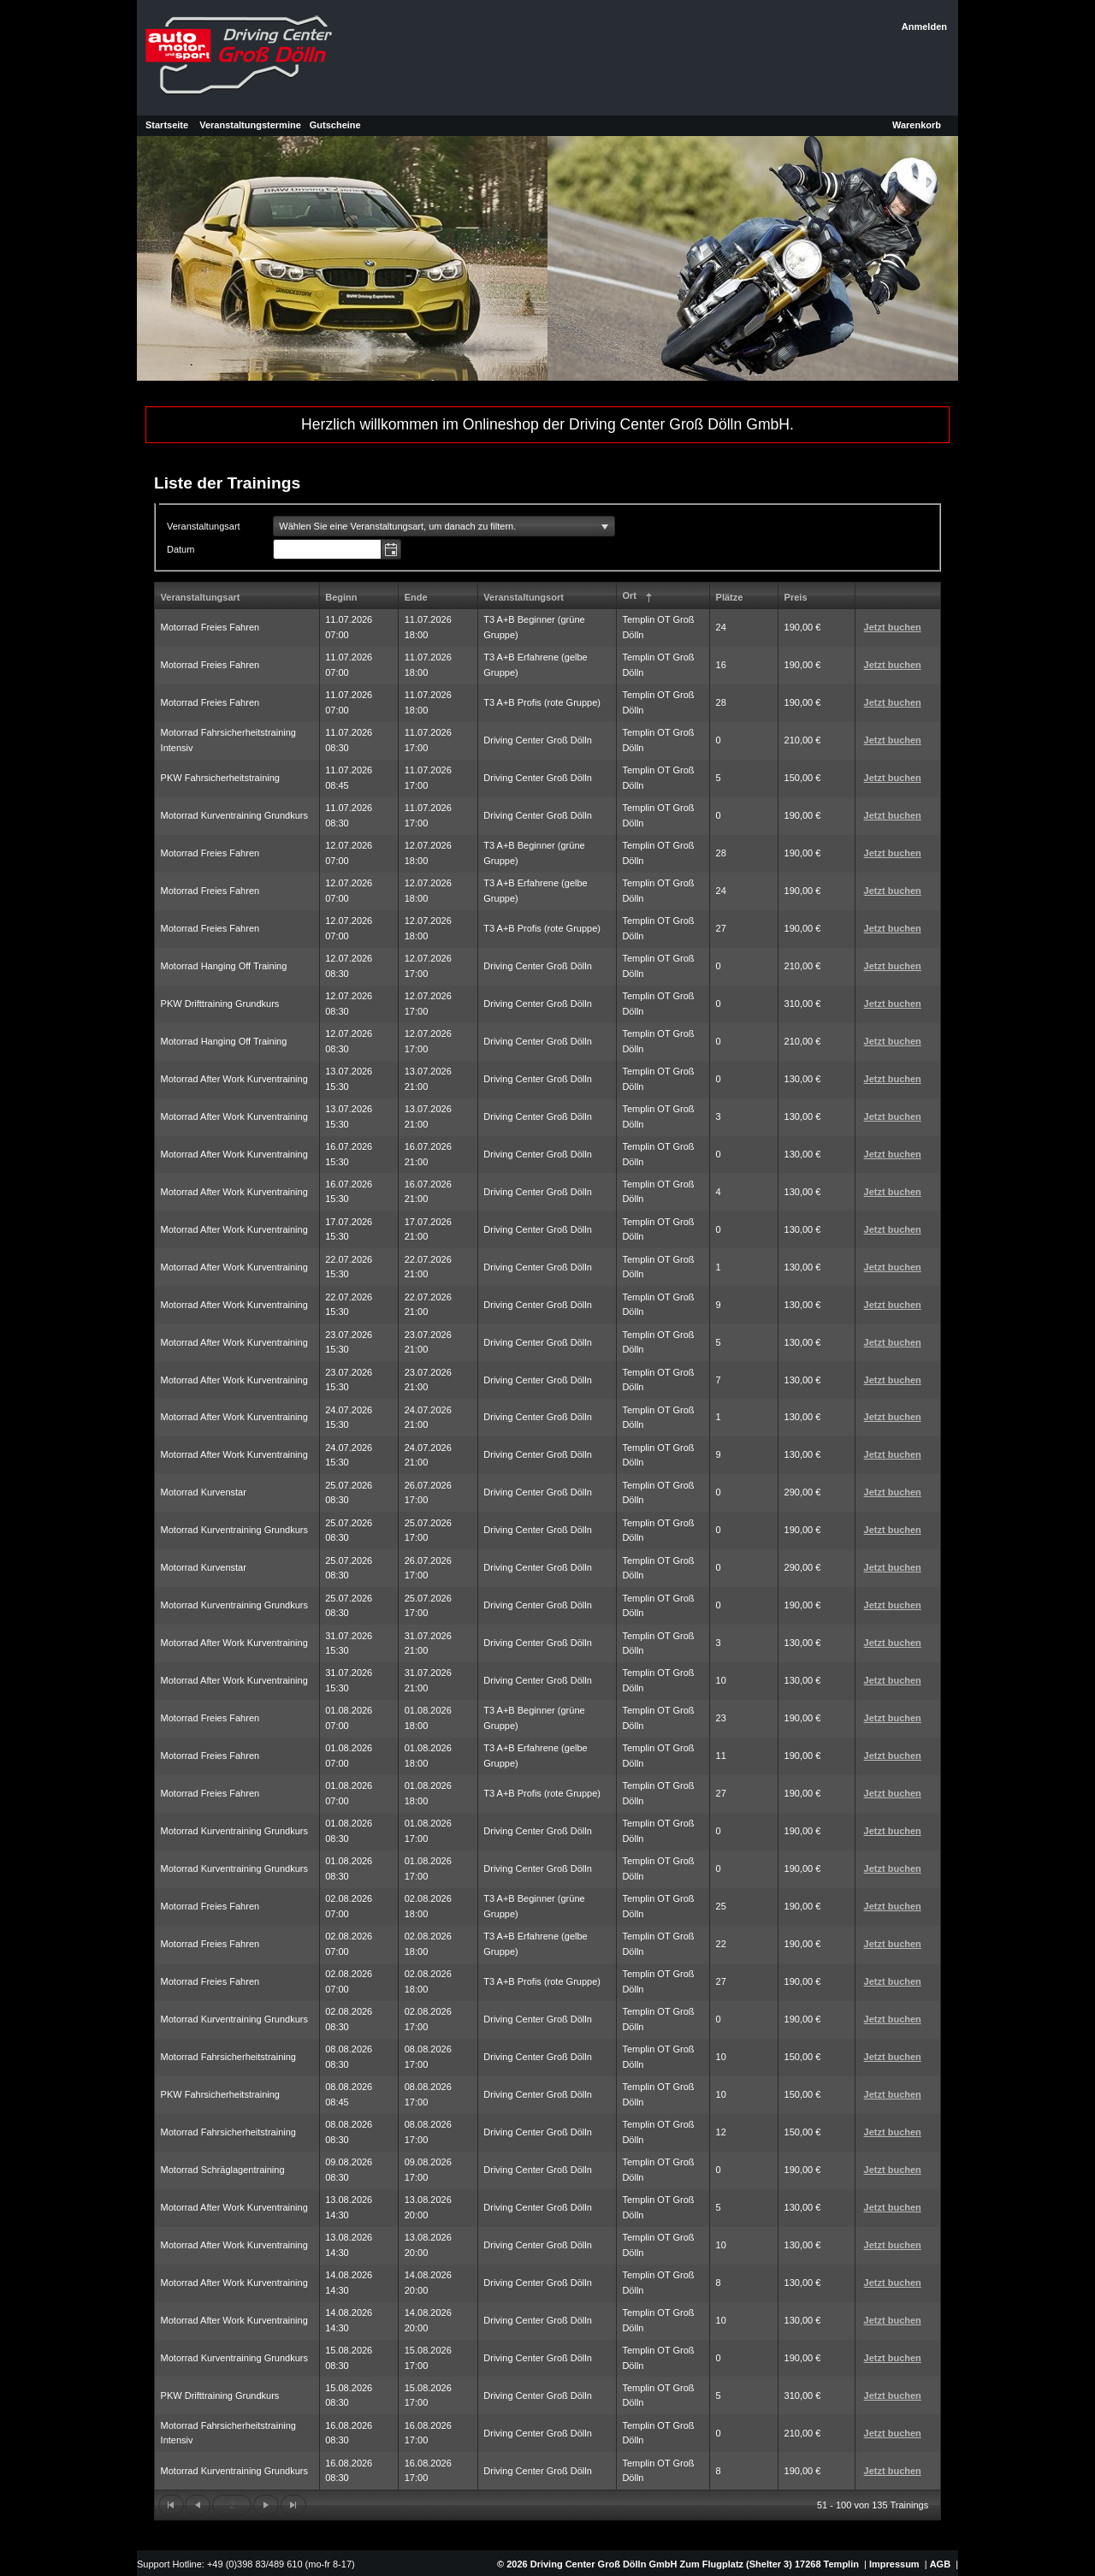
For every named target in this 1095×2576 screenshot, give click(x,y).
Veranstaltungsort (523, 597)
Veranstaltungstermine (250, 125)
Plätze (729, 597)
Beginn (341, 597)
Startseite (166, 125)
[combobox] (328, 549)
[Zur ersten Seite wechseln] (171, 2505)
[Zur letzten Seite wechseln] (293, 2505)
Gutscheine (335, 125)
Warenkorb (916, 125)
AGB (940, 2564)
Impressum (894, 2564)
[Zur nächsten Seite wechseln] (266, 2505)
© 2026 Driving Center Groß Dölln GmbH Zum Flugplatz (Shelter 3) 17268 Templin (676, 2564)
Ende (416, 597)
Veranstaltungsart (200, 597)
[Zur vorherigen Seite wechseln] (197, 2505)
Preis (796, 597)
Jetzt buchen (892, 627)
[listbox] (444, 526)
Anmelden (924, 26)
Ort (639, 597)
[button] (390, 549)
